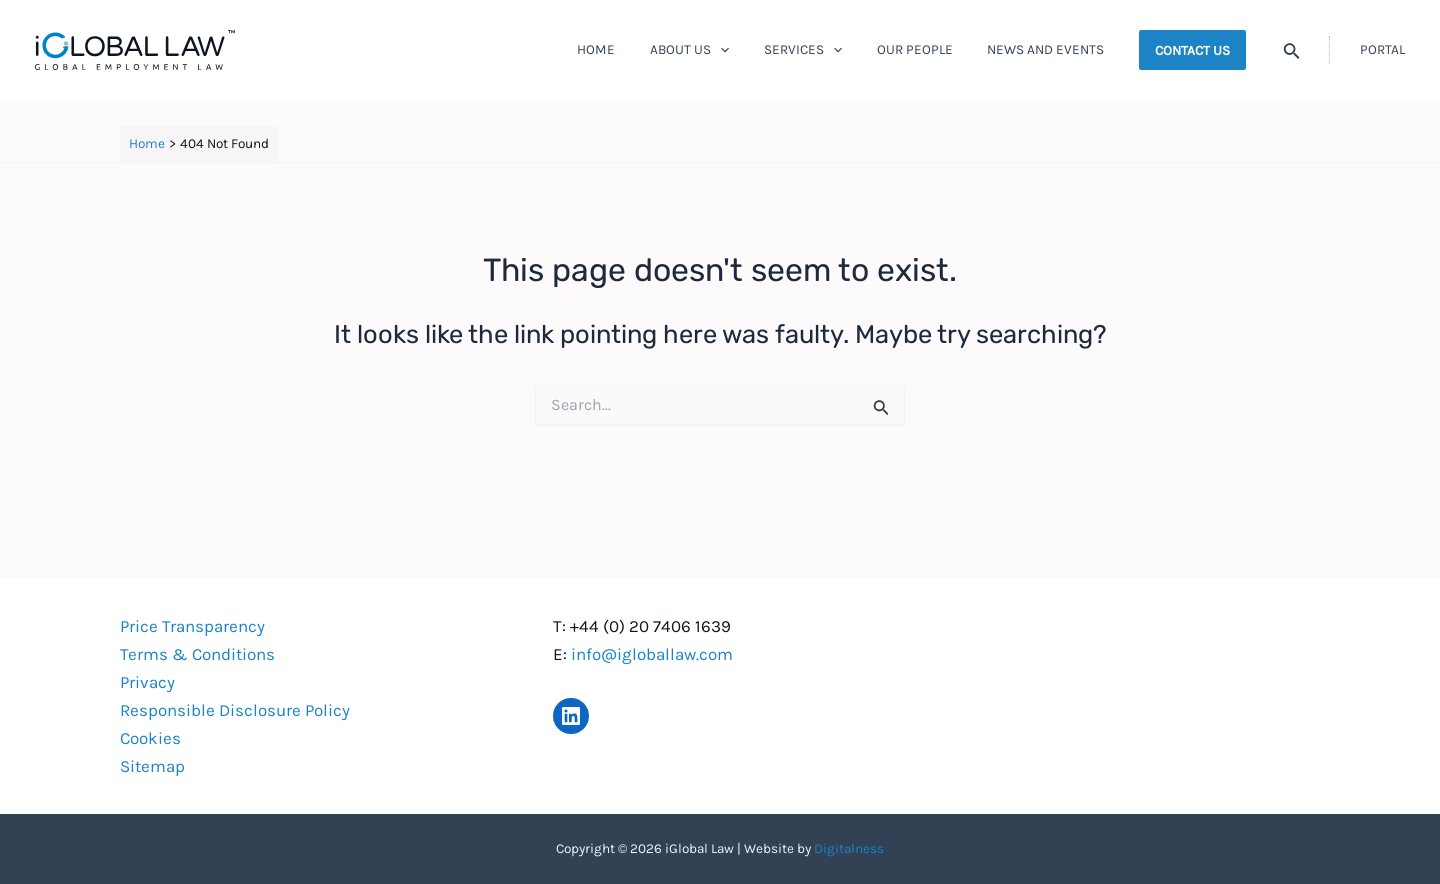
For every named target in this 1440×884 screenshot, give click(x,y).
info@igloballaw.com (652, 654)
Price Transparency (192, 626)
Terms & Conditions (197, 654)
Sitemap (152, 766)
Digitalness (849, 848)
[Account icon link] (1382, 50)
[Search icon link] (1292, 53)
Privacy (147, 682)
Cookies (150, 738)
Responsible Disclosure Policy (235, 710)
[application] (753, 50)
